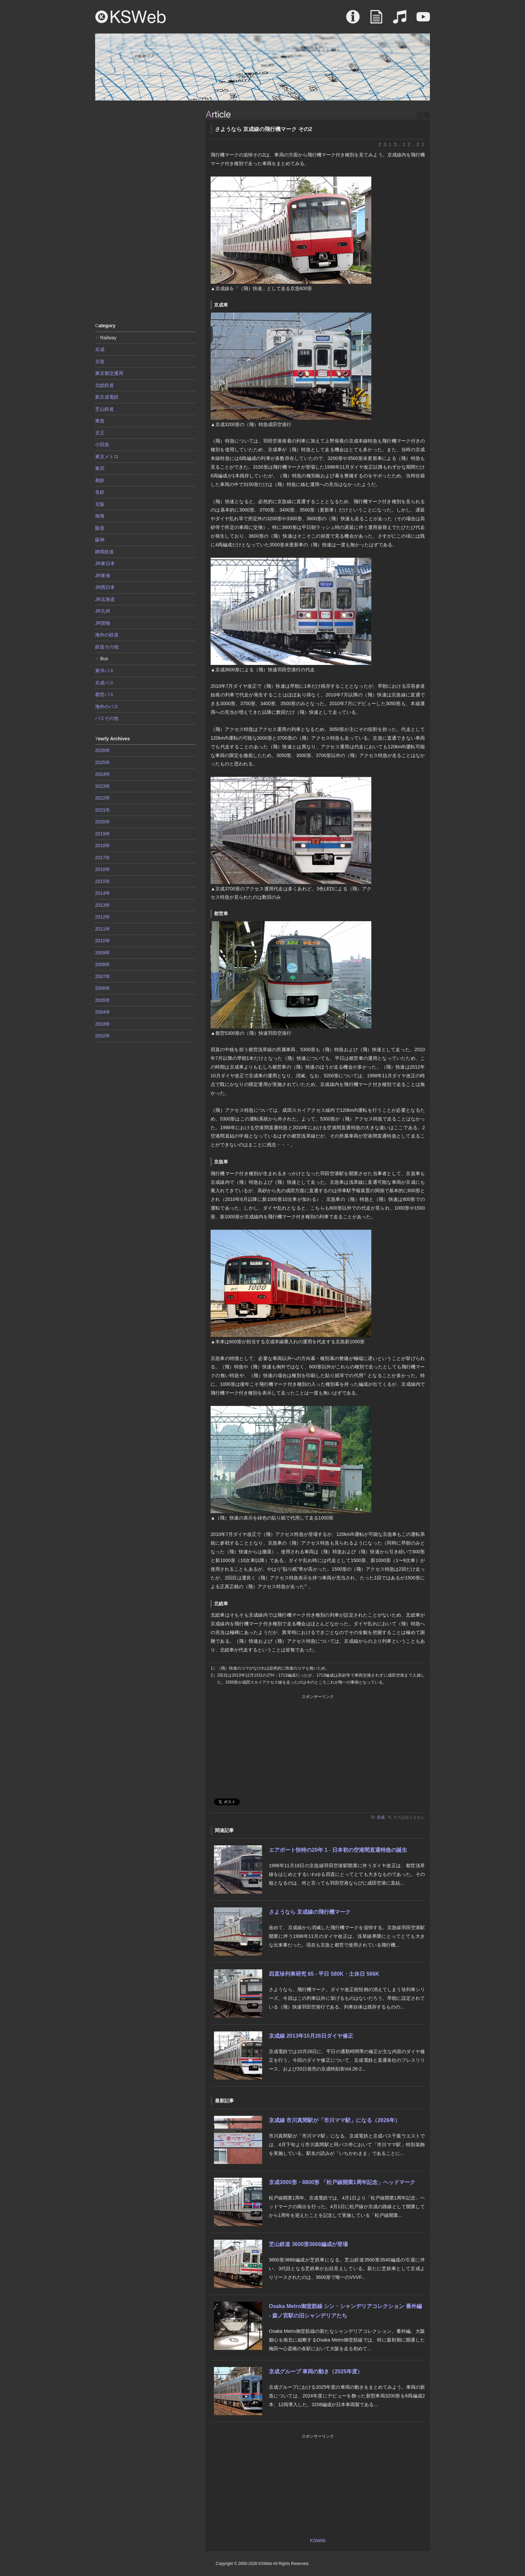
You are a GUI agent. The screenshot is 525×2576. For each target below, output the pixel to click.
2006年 (102, 988)
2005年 (102, 1000)
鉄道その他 (107, 647)
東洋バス (104, 670)
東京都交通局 (109, 373)
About (353, 20)
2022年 (102, 798)
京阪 (99, 504)
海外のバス (107, 706)
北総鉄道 (104, 385)
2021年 (102, 810)
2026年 (102, 750)
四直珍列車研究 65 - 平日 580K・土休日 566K (324, 1974)
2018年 (102, 845)
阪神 (99, 539)
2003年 (102, 1024)
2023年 (102, 786)
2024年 (102, 774)
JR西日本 (105, 587)
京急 (99, 361)
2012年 (102, 917)
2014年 (102, 893)
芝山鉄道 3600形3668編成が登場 (308, 2244)
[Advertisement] (145, 211)
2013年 (102, 905)
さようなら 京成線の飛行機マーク (310, 1912)
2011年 (102, 929)
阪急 (99, 528)
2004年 (102, 1012)
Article (376, 20)
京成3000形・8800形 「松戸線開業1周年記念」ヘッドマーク (342, 2182)
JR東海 (102, 575)
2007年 (102, 976)
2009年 (102, 952)
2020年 (102, 821)
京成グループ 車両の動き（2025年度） (316, 2371)
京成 (381, 1817)
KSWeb (130, 16)
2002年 (102, 1035)
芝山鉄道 (104, 409)
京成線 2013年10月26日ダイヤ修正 (311, 2036)
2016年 (102, 869)
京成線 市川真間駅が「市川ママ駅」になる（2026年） (334, 2120)
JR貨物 (102, 623)
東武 (99, 468)
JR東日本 (105, 563)
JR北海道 (105, 599)
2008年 (102, 964)
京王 (99, 432)
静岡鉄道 (104, 551)
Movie (423, 20)
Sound (399, 20)
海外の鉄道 (107, 634)
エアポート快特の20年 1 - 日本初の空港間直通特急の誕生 (338, 1850)
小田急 (102, 444)
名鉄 (99, 492)
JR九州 (102, 611)
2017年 (102, 857)
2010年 (102, 940)
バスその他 (107, 718)
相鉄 (99, 480)
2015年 (102, 881)
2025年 (102, 762)
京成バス (104, 682)
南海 (99, 516)
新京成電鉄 (107, 397)
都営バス (104, 694)
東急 (99, 420)
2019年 (102, 833)
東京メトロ (107, 456)
